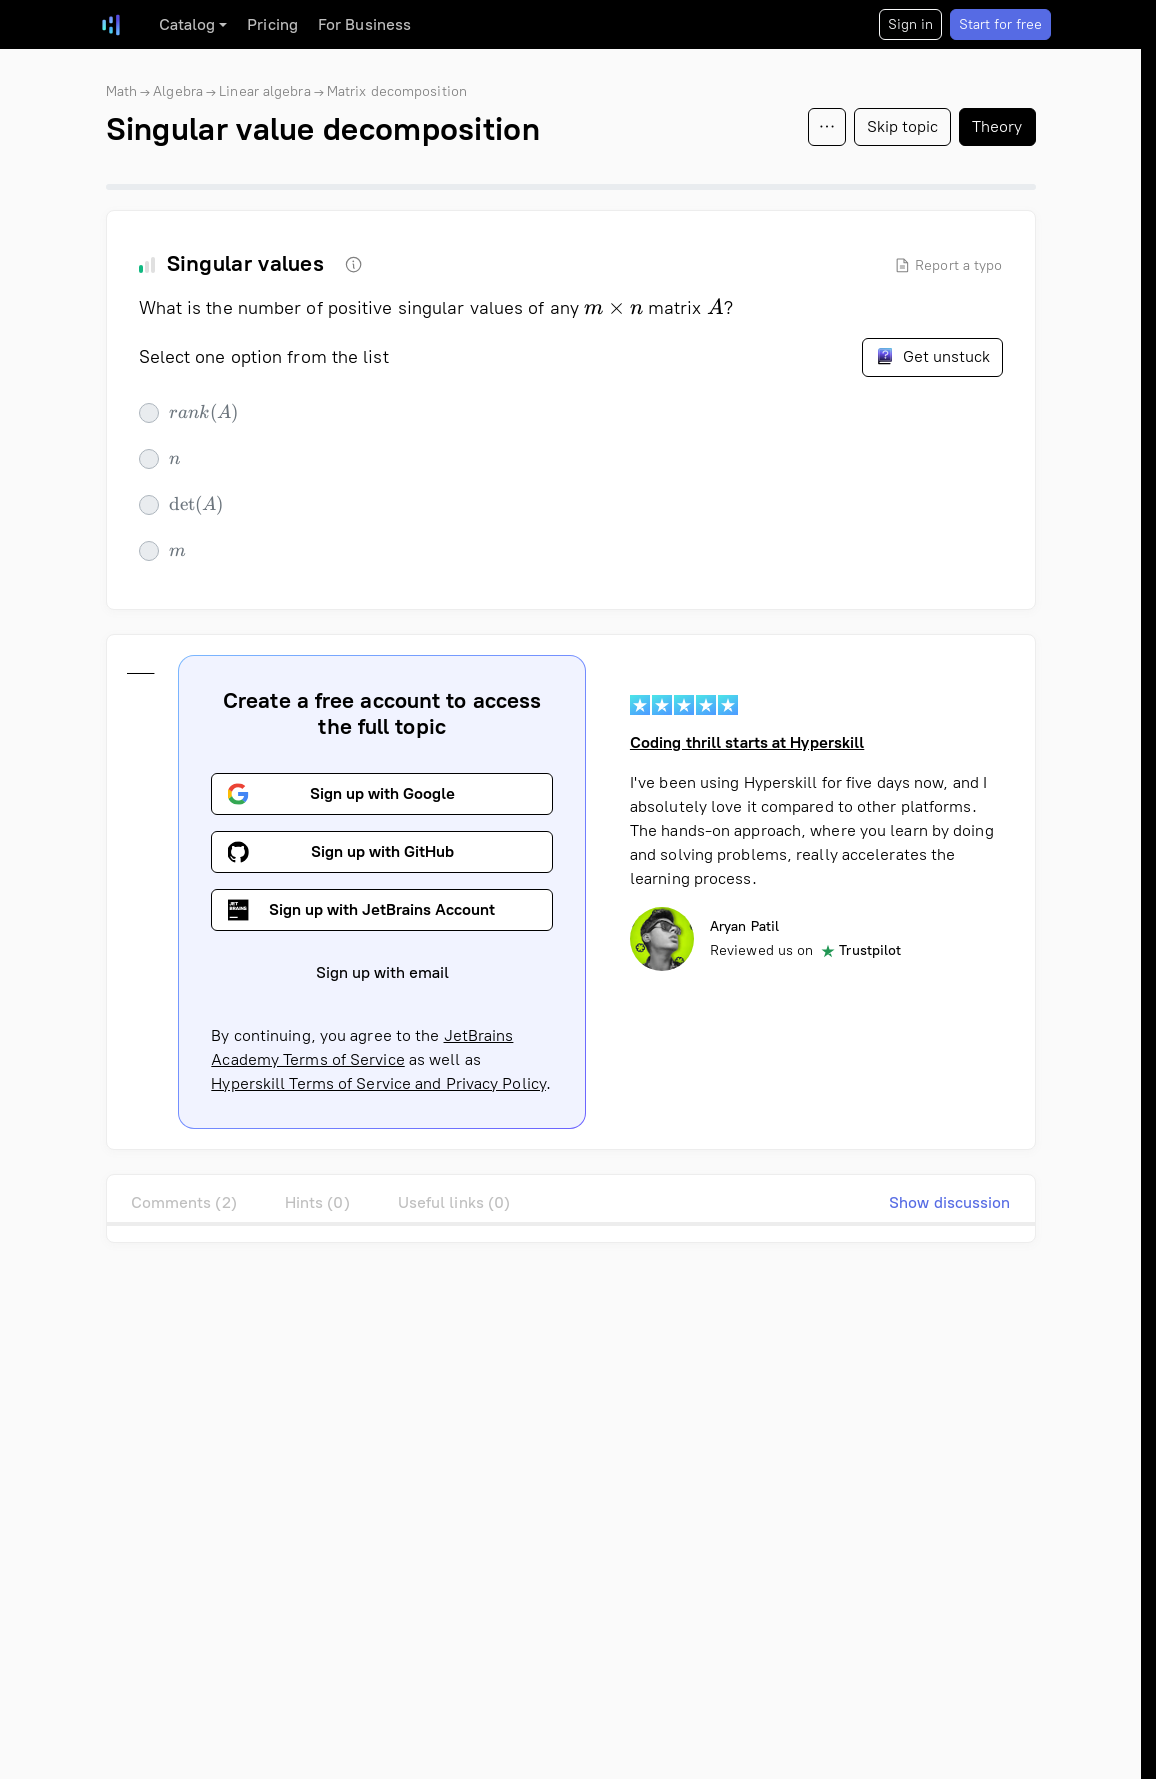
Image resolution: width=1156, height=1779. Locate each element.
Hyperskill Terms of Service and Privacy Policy (378, 1083)
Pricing (272, 24)
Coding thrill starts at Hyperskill (746, 742)
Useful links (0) (454, 1202)
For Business (364, 24)
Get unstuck (932, 356)
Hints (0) (317, 1202)
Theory (997, 126)
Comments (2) (184, 1202)
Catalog (187, 24)
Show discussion (950, 1202)
